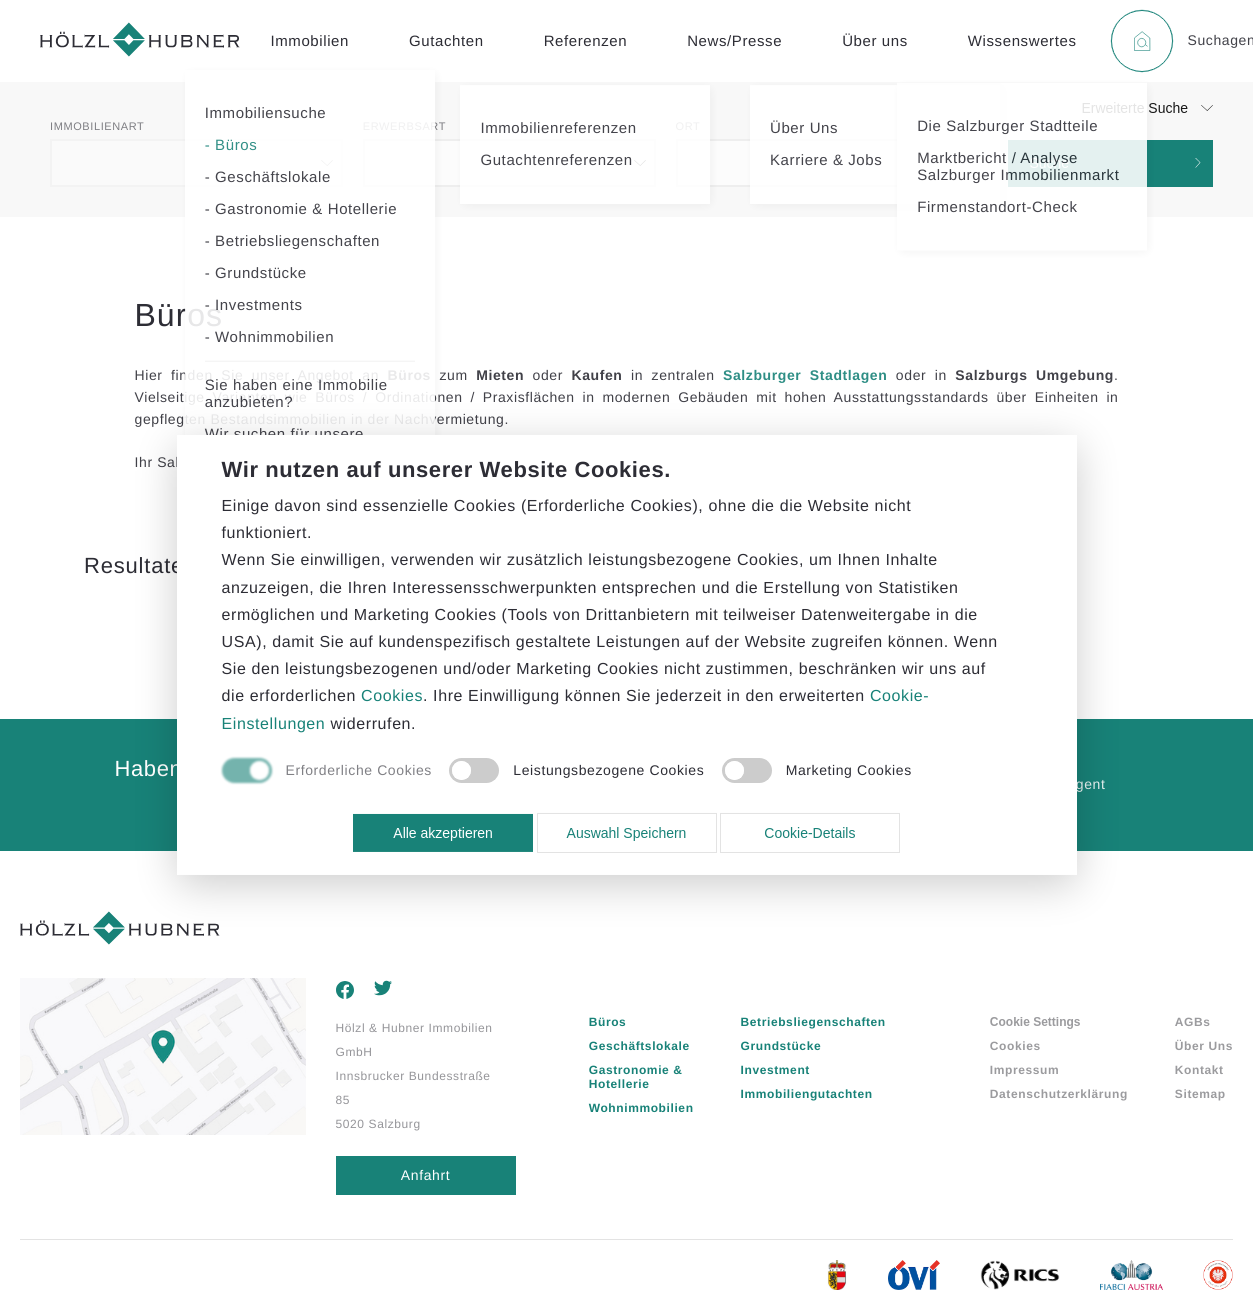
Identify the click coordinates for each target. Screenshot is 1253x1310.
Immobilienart (97, 127)
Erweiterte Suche (1134, 108)
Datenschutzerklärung (1059, 1094)
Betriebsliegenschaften (813, 1022)
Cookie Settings (1035, 1022)
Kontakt (1199, 1070)
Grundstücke (781, 1046)
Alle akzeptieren (443, 833)
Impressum (1024, 1070)
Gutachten (446, 41)
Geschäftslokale (639, 1046)
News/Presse (734, 41)
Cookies (1015, 1046)
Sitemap (1200, 1094)
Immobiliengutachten (807, 1094)
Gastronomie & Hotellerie (636, 1077)
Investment (775, 1070)
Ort (688, 127)
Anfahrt (425, 1175)
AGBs (1193, 1022)
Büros (608, 1022)
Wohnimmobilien (641, 1108)
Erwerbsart (404, 127)
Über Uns (1204, 1046)
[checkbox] (327, 772)
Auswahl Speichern (627, 833)
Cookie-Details (809, 833)
